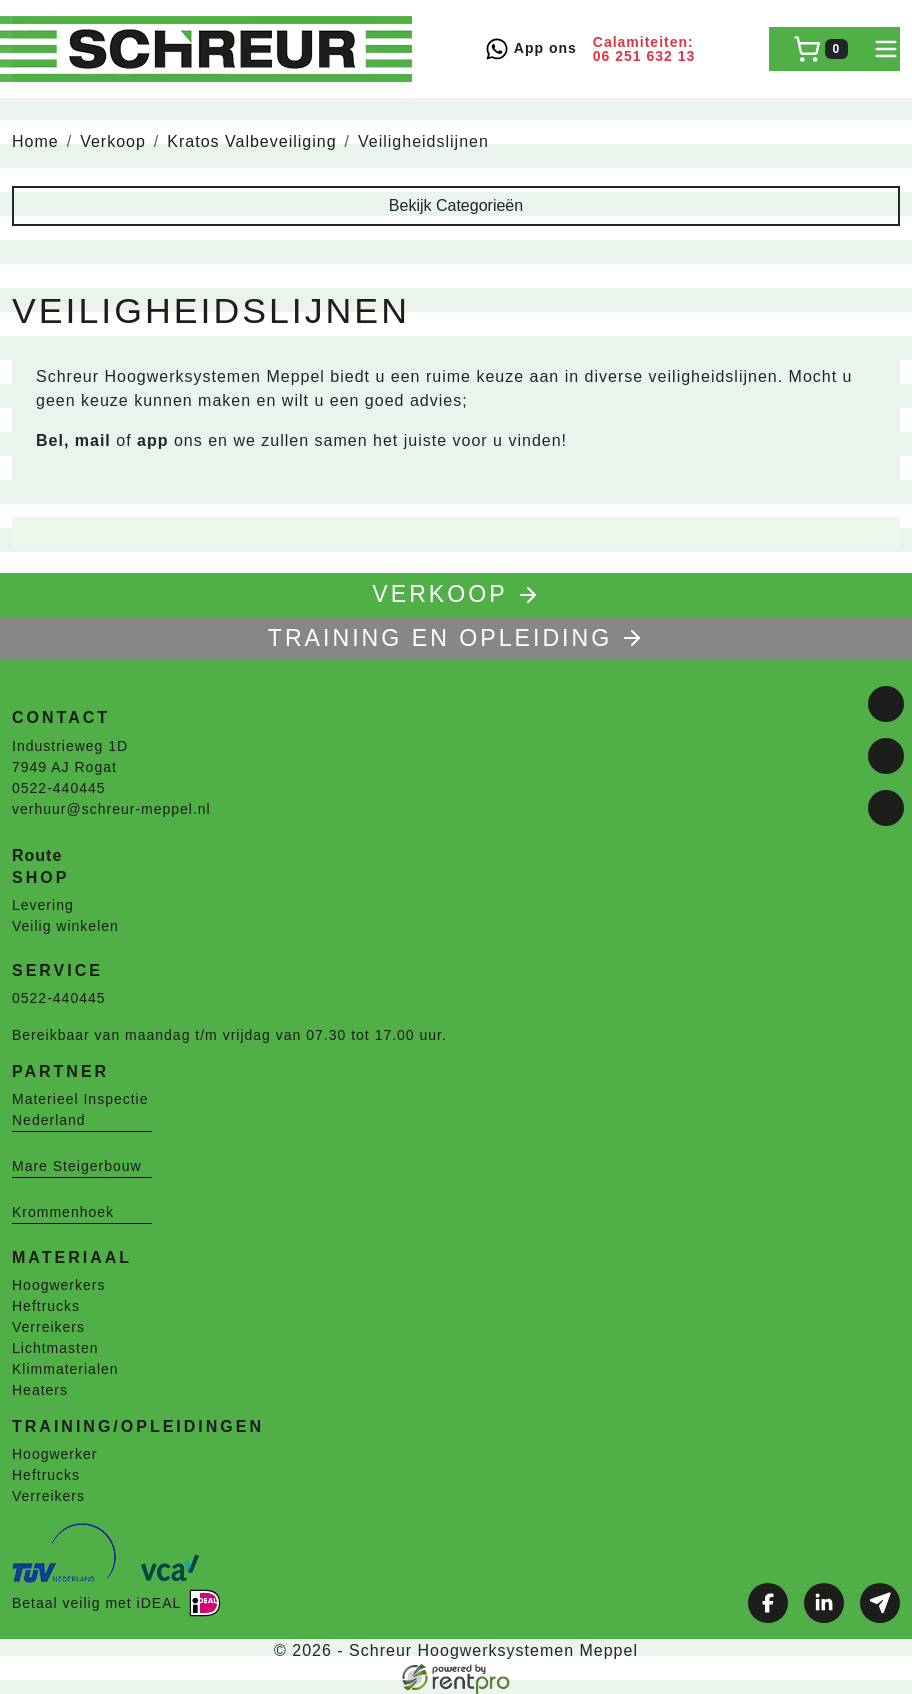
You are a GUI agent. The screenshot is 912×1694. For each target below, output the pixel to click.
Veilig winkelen (65, 926)
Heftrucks (46, 1306)
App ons (530, 49)
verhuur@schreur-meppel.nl (111, 809)
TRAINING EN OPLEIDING (456, 638)
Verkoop (113, 141)
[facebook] (886, 704)
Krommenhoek (63, 1212)
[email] (886, 808)
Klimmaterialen (65, 1369)
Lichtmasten (55, 1348)
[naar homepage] (212, 49)
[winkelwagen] (820, 49)
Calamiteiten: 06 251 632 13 (644, 49)
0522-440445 (59, 788)
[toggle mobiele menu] (886, 49)
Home (35, 141)
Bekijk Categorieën (456, 205)
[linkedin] (886, 756)
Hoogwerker (54, 1454)
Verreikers (48, 1327)
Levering (43, 905)
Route (37, 855)
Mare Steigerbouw (77, 1166)
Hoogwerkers (58, 1285)
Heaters (40, 1390)
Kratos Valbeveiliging (251, 141)
